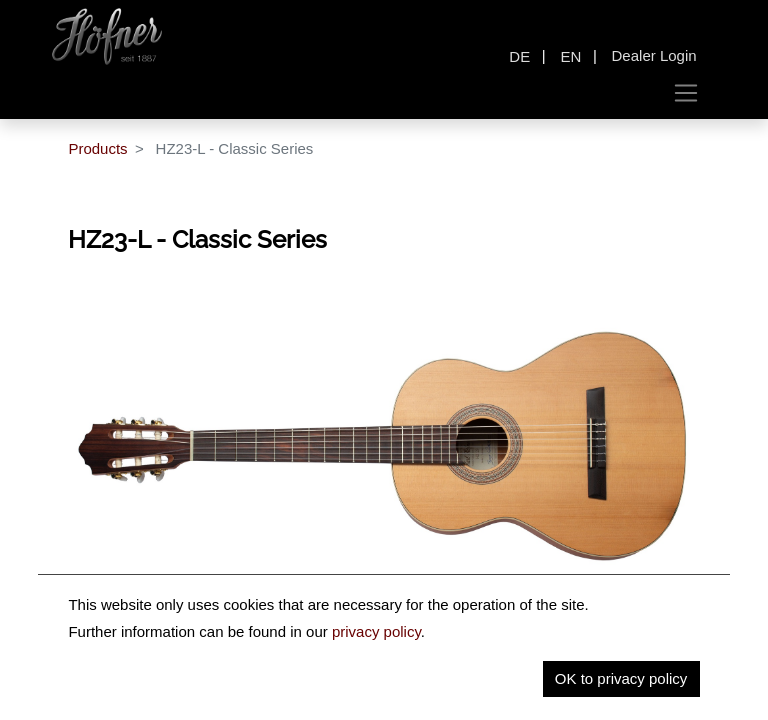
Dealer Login (654, 55)
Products (97, 148)
